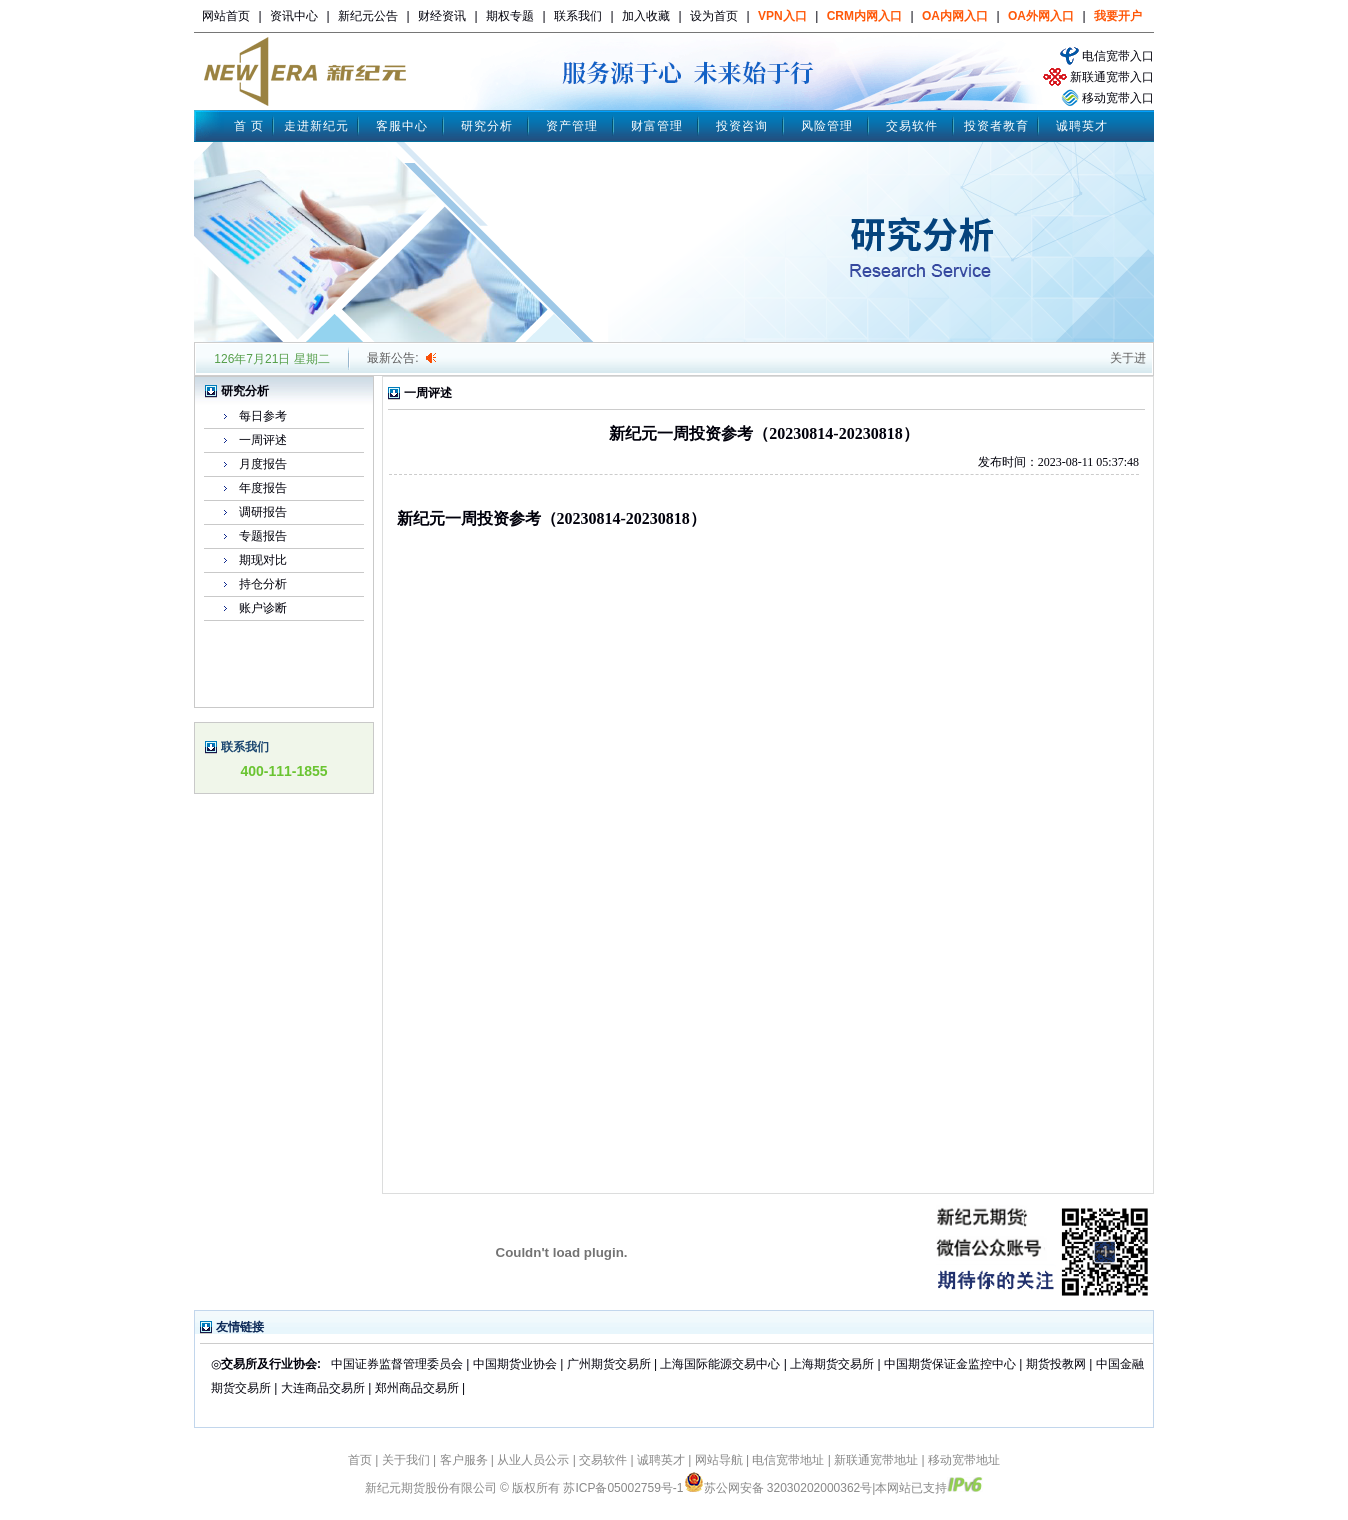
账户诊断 (263, 608)
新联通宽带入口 (1112, 77)
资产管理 (572, 126)
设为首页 (714, 16)
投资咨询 (742, 126)
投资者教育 (996, 126)
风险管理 (827, 126)
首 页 (249, 126)
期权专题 (510, 16)
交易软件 (912, 126)
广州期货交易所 (609, 1364)
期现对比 (263, 560)
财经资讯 (442, 16)
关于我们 (406, 1460)
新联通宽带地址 (876, 1460)
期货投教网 (1056, 1364)
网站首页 (226, 16)
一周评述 (263, 440)
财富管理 (657, 126)
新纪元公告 (368, 16)
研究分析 (487, 126)
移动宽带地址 (964, 1460)
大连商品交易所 (323, 1388)
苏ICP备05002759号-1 (623, 1488)
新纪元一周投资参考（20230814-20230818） (551, 518)
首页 (360, 1460)
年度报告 (263, 488)
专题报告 (263, 536)
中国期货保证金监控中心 (950, 1364)
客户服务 (464, 1460)
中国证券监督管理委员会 (397, 1364)
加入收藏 (646, 16)
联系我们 (578, 16)
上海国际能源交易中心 (720, 1364)
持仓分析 (263, 584)
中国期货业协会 (515, 1364)
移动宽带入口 (1118, 98)
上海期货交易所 (833, 1364)
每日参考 (263, 416)
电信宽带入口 (1118, 56)
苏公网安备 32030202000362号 (778, 1488)
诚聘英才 (1082, 126)
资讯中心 (294, 16)
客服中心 (402, 126)
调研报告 (263, 512)
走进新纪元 (316, 126)
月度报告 (263, 464)
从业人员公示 (533, 1460)
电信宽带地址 (788, 1460)
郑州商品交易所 (417, 1388)
